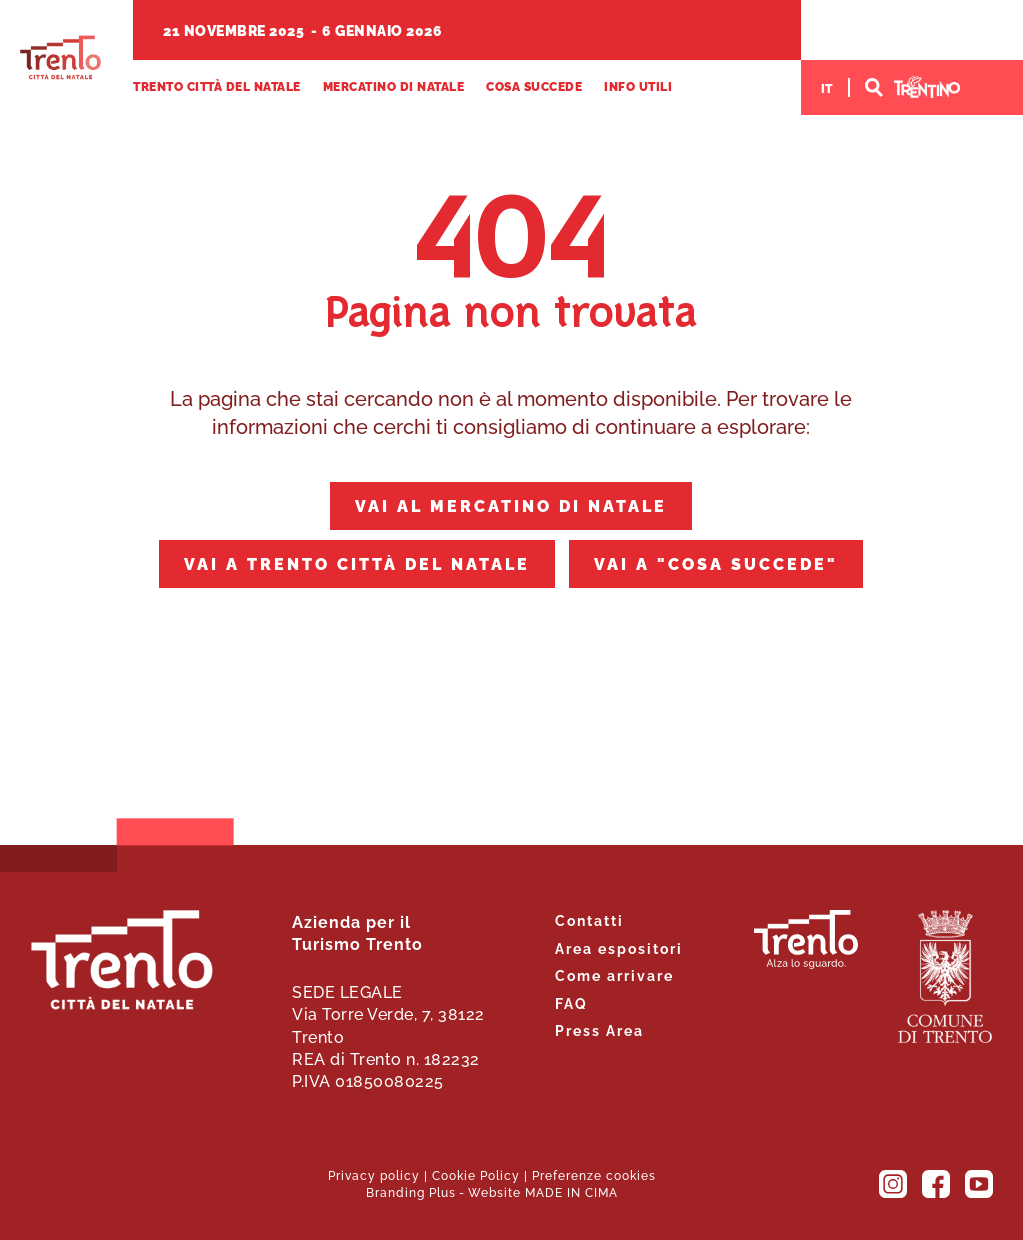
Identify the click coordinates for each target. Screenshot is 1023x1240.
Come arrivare (614, 974)
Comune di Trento (945, 976)
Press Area (599, 1029)
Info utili (638, 87)
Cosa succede (534, 87)
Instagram (893, 1184)
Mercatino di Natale (394, 87)
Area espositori (619, 947)
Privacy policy (374, 1174)
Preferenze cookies (594, 1174)
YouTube (979, 1184)
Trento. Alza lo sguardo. (806, 939)
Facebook (936, 1184)
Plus (442, 1191)
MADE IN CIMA (571, 1191)
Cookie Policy (476, 1174)
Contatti (589, 919)
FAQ (571, 1002)
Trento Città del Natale (60, 57)
